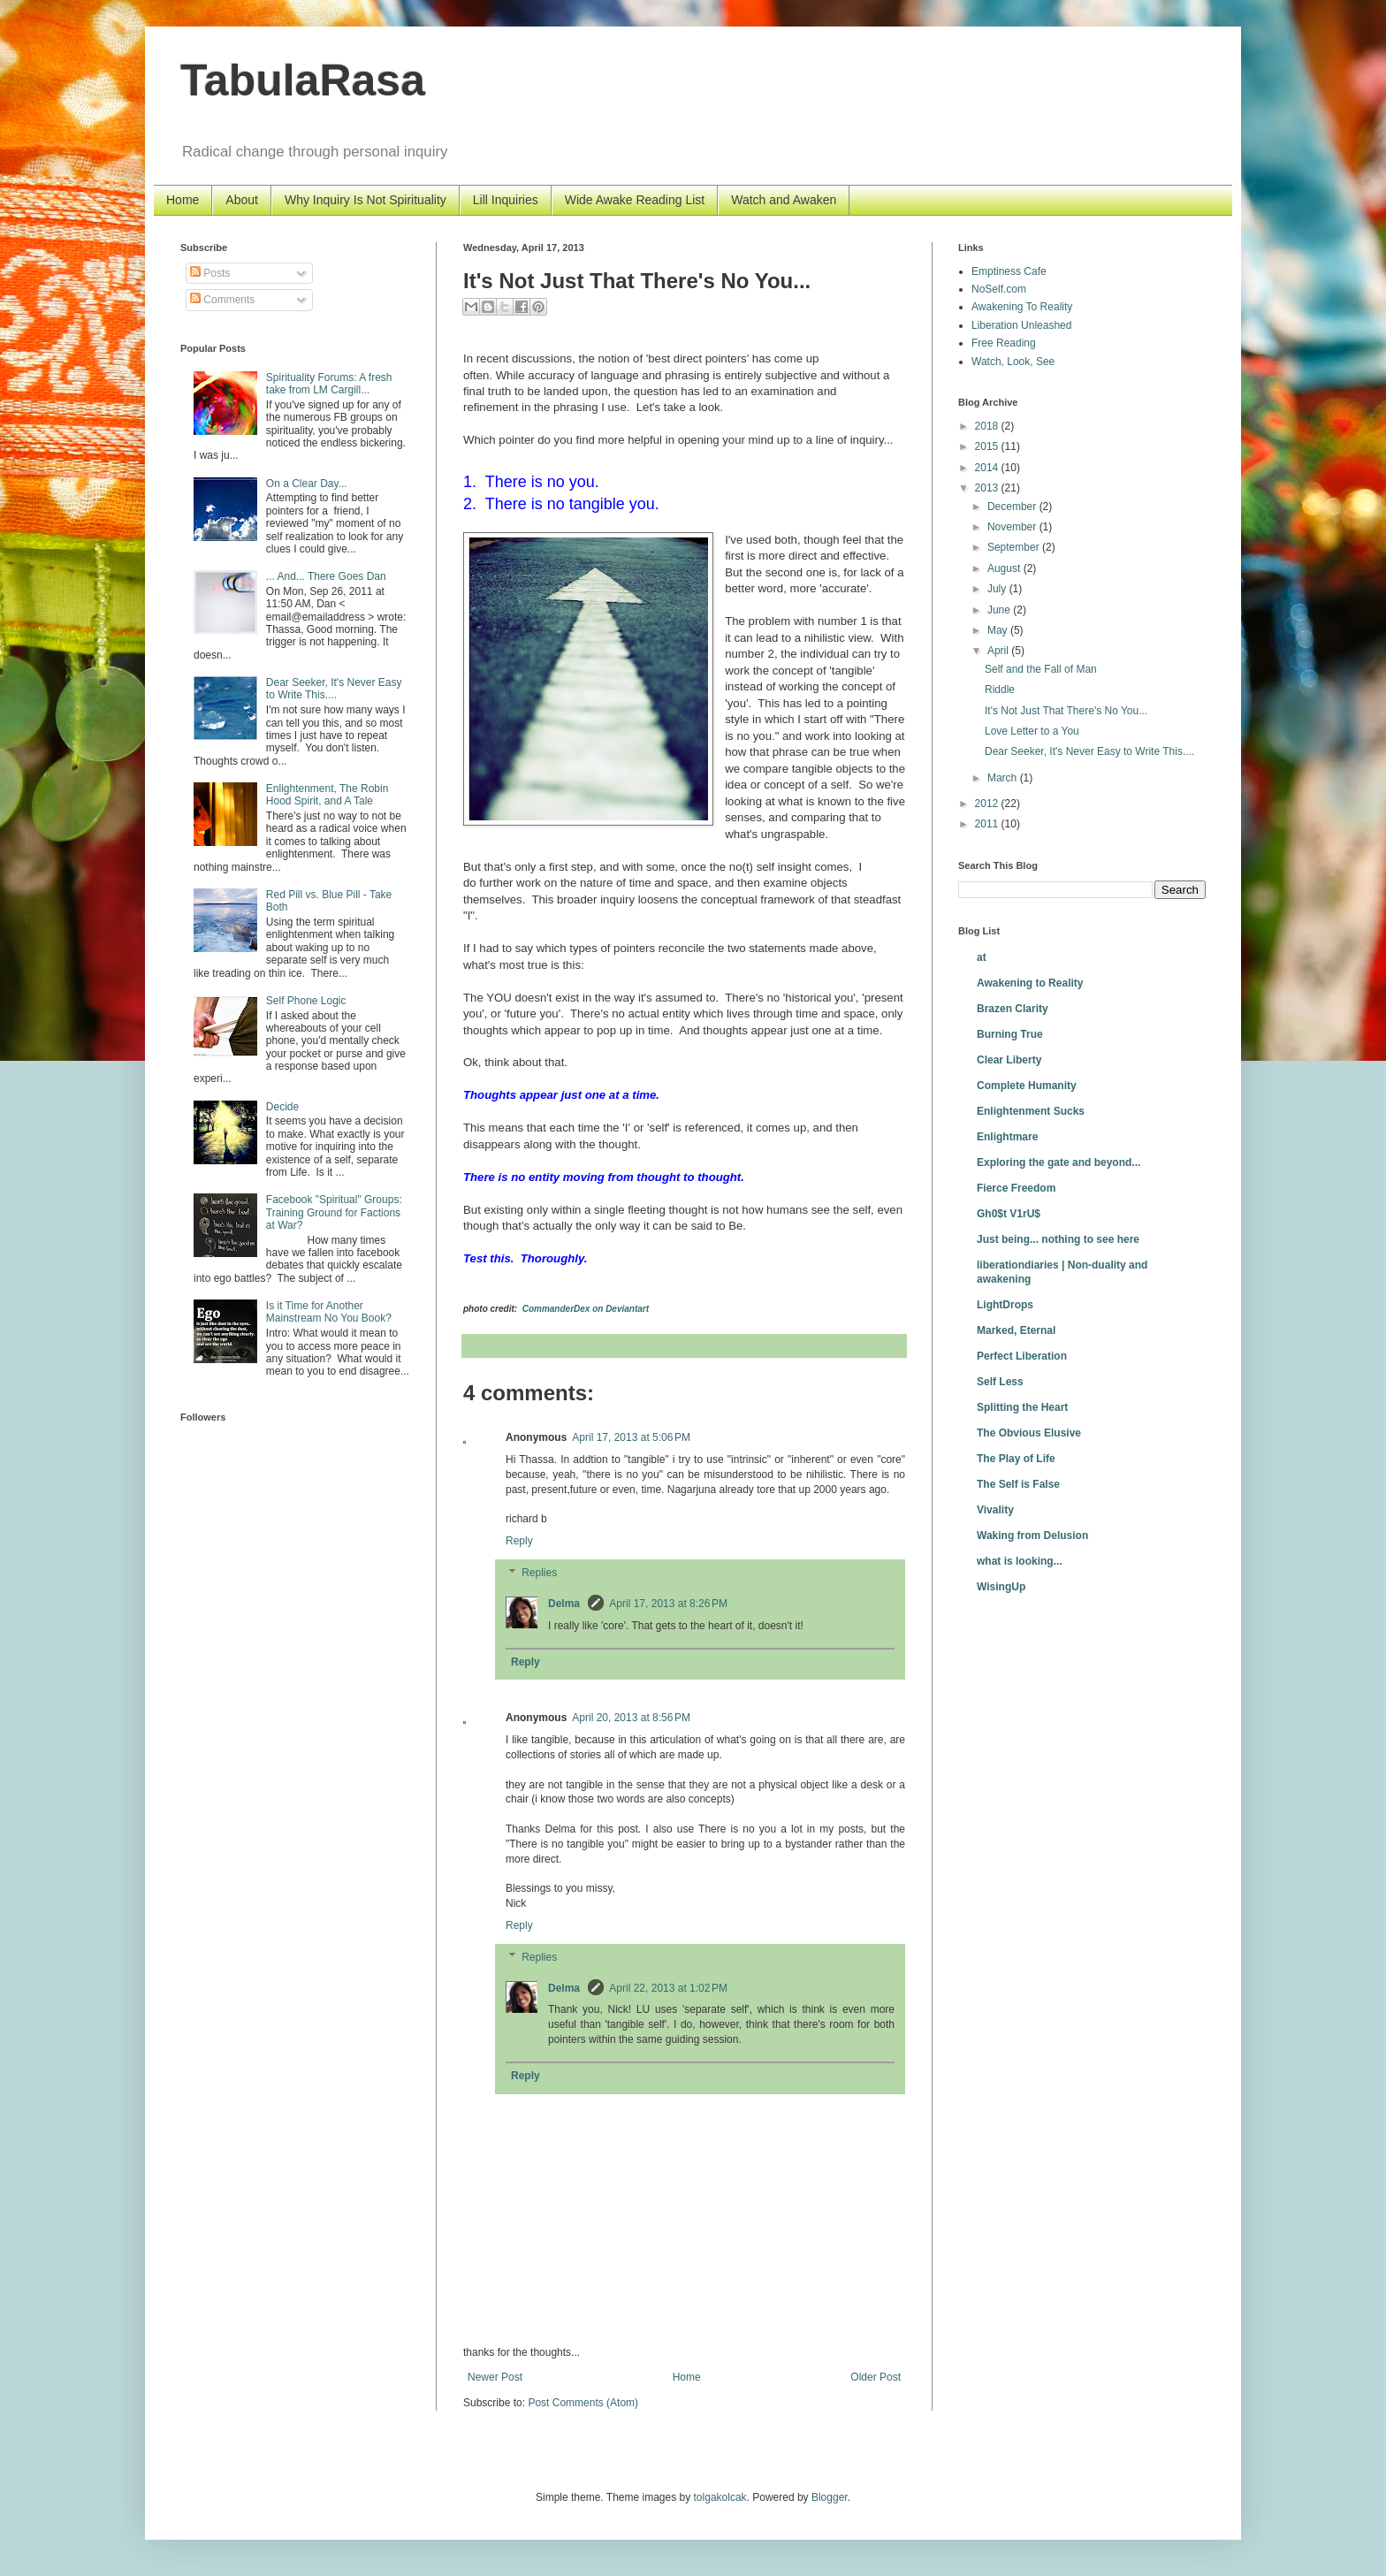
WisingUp (1001, 1587)
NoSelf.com (998, 289)
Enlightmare (1007, 1137)
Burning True (1010, 1034)
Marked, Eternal (1016, 1330)
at (981, 957)
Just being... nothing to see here (1058, 1239)
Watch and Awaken (783, 200)
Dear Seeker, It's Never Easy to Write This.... (334, 688)
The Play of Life (1016, 1458)
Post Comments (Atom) (583, 2403)
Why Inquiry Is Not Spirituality (365, 200)
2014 (988, 467)
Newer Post (495, 2377)
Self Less (1000, 1382)
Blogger (829, 2497)
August (1005, 568)
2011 (988, 824)
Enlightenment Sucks (1031, 1111)
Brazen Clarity (1012, 1008)
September (1014, 547)
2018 (988, 426)
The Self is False (1018, 1484)
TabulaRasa (302, 80)
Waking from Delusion (1032, 1535)
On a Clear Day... (306, 483)
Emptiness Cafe (1009, 271)
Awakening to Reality (1030, 983)
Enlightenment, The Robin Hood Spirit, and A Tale (327, 794)
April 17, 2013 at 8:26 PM (668, 1603)
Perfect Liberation (1022, 1356)
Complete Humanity (1027, 1085)
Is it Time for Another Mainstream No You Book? (329, 1311)
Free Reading (1003, 343)
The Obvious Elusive (1029, 1433)
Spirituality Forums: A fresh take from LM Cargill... (329, 383)
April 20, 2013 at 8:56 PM (631, 1717)
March (1003, 778)
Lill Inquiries (505, 200)
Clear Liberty (1009, 1060)
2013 (988, 488)
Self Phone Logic (306, 1001)
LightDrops (1005, 1305)
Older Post (875, 2377)
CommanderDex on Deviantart (585, 1309)
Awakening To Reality (1021, 307)
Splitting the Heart (1022, 1407)
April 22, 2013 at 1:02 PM (668, 1988)
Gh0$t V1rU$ (1008, 1214)
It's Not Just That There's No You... (1066, 711)
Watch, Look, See (1013, 361)
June (1000, 610)
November (1013, 527)
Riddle (1000, 689)
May (998, 630)
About (241, 200)
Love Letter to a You (1032, 731)
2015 (988, 446)
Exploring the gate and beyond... (1058, 1162)
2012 (988, 803)
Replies (539, 1572)
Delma (565, 1603)
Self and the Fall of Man (1041, 669)
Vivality (995, 1510)
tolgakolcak (720, 2497)
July (998, 589)
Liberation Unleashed (1021, 325)
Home (182, 200)
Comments (222, 299)
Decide (282, 1107)
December (1013, 506)
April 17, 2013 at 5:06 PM (631, 1437)
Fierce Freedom (1016, 1188)
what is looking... (1019, 1561)
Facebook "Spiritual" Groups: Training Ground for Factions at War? (334, 1212)
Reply (519, 1541)
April (999, 650)
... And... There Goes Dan (326, 576)
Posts (210, 273)
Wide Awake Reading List (635, 200)
